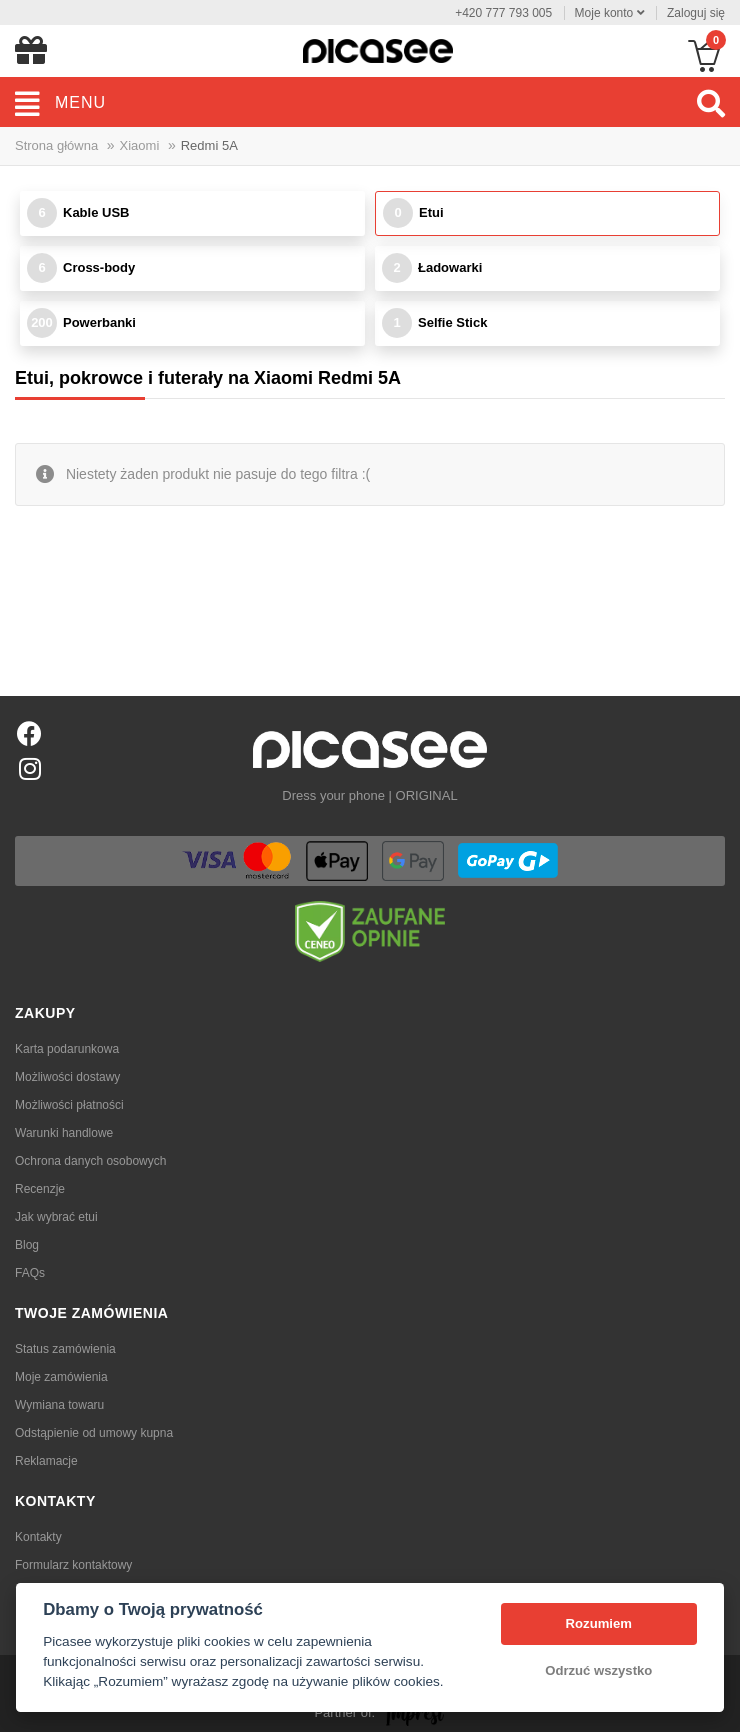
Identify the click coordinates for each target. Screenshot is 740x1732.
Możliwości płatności (69, 1105)
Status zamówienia (65, 1349)
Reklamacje (46, 1461)
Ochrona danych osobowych (90, 1161)
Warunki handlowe (64, 1133)
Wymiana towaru (59, 1405)
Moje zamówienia (61, 1377)
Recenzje (40, 1189)
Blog (27, 1245)
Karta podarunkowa (67, 1049)
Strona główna (56, 145)
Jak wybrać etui (56, 1217)
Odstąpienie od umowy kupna (94, 1433)
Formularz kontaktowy (73, 1565)
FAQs (30, 1273)
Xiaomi (140, 145)
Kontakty (38, 1537)
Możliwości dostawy (67, 1077)
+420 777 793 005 (503, 13)
